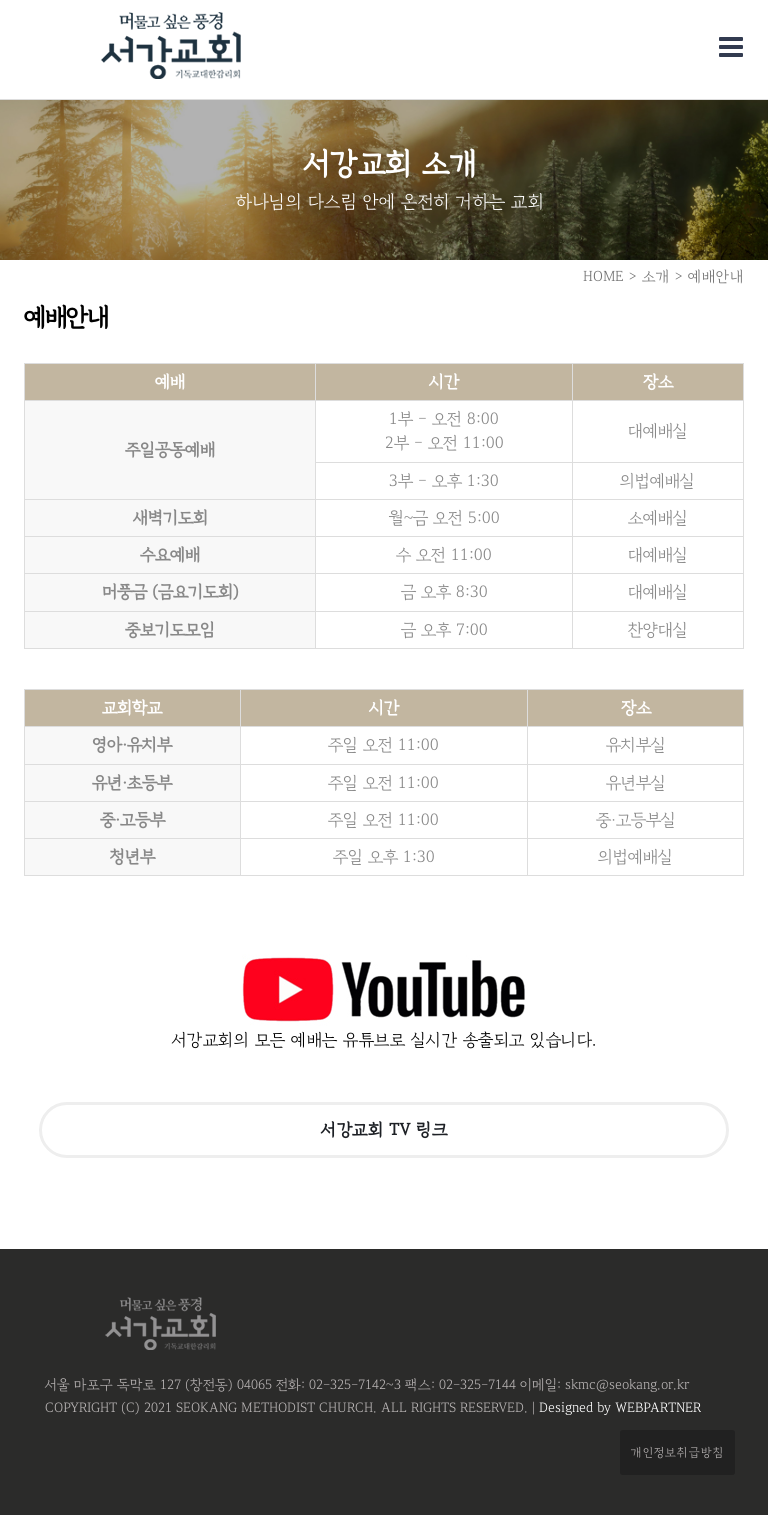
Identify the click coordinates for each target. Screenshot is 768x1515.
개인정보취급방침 (677, 1452)
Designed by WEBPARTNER (618, 1408)
